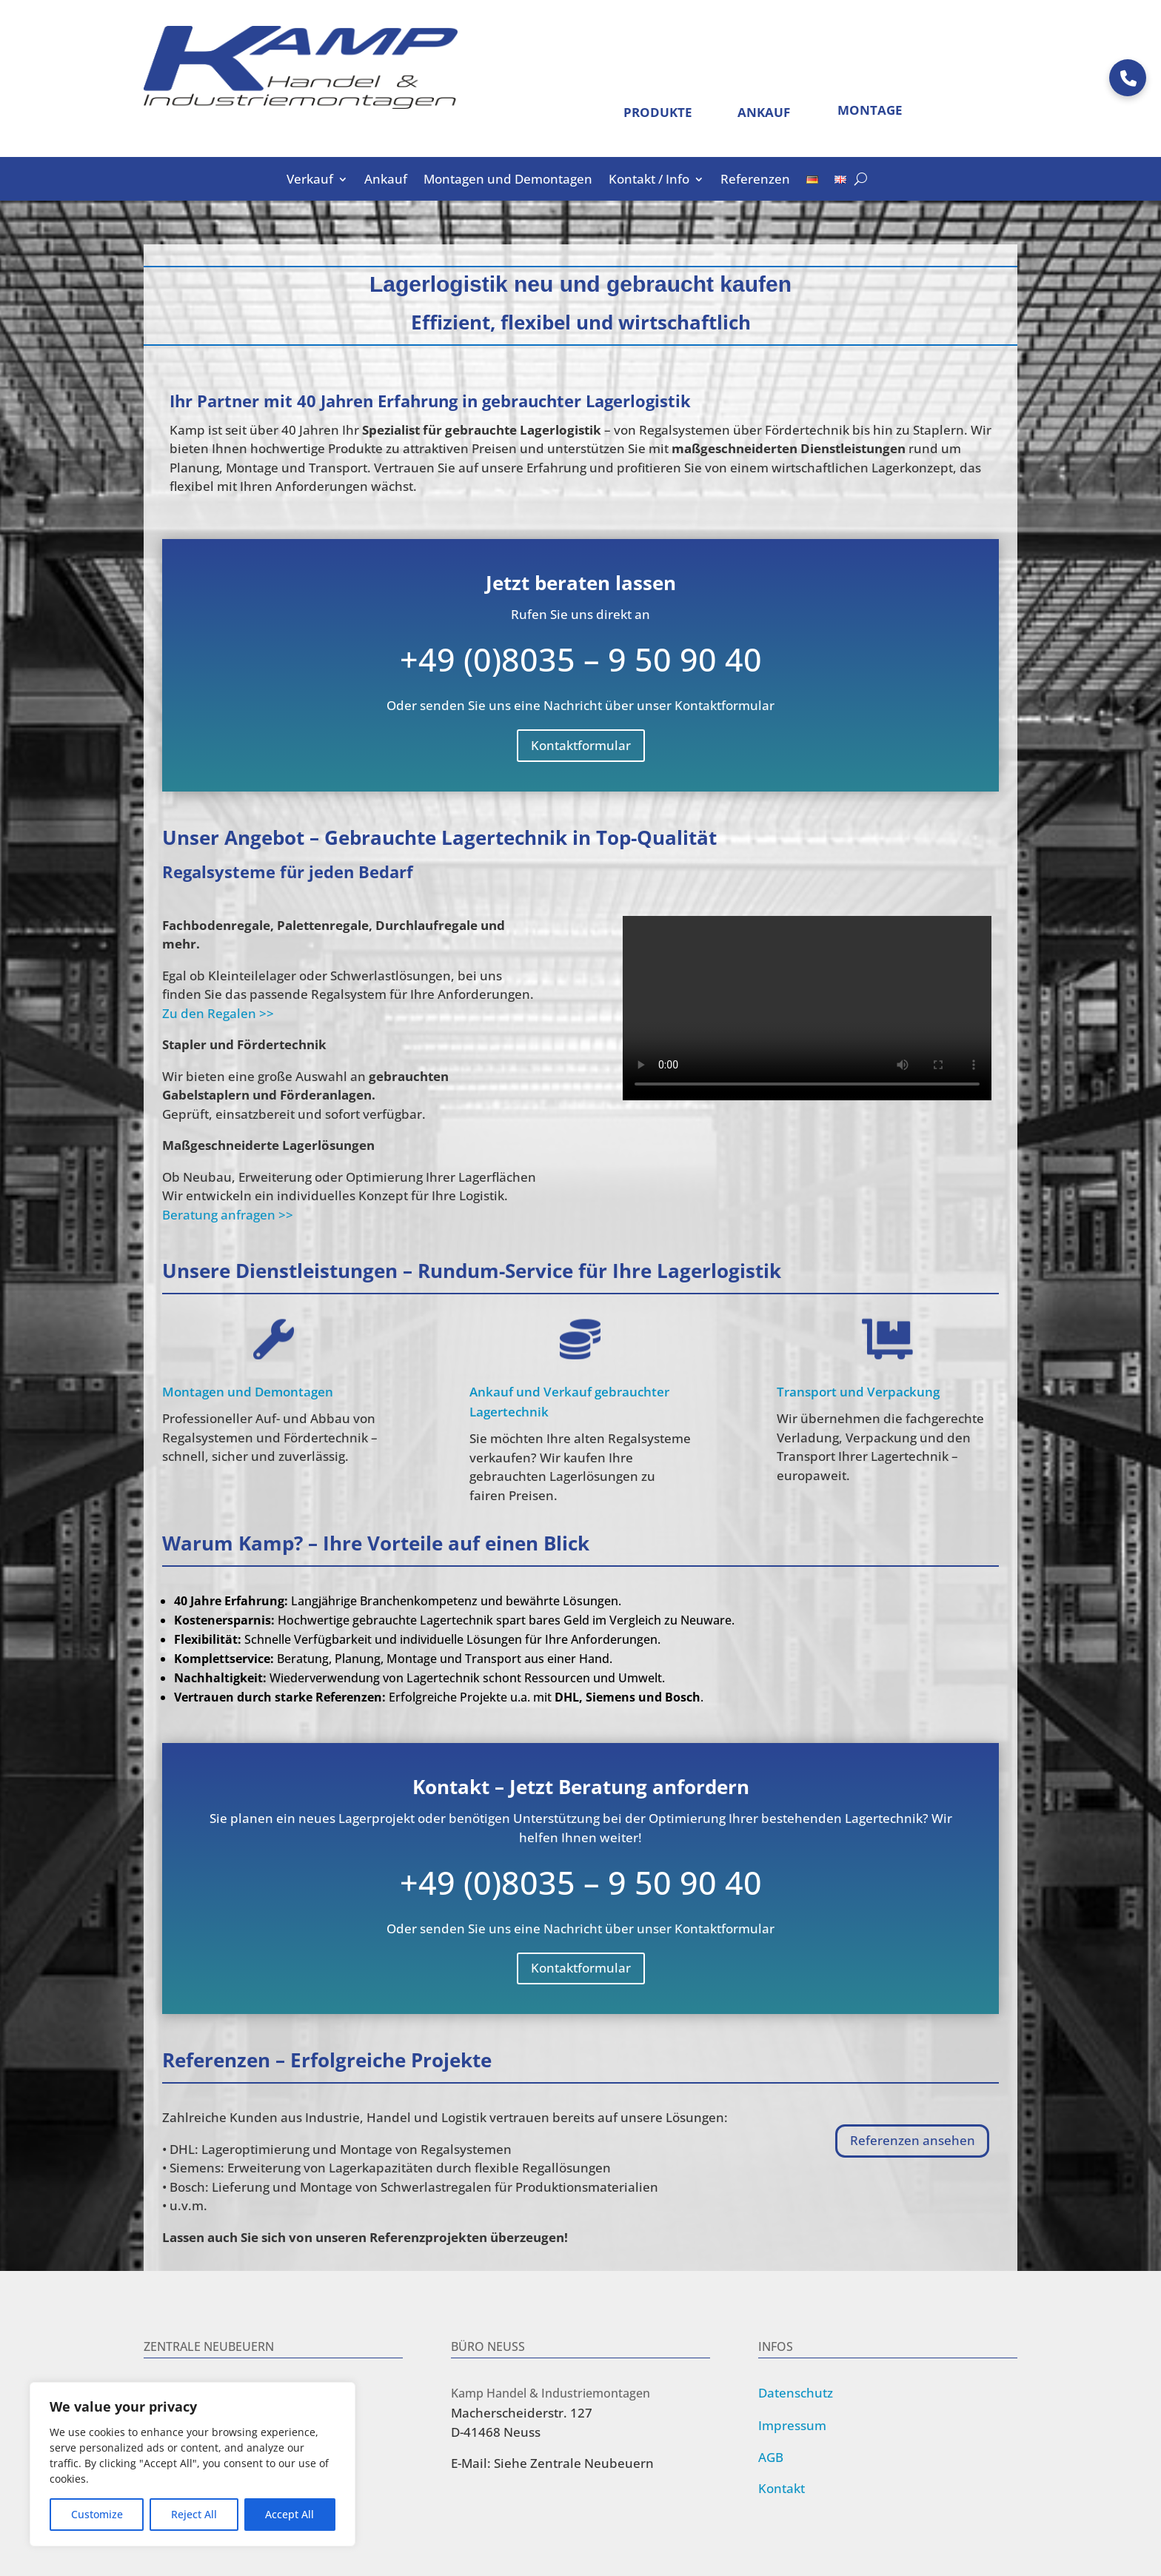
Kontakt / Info (649, 180)
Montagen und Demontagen (508, 180)
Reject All (194, 2514)
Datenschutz (795, 2392)
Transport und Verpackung (858, 1391)
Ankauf (385, 180)
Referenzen (755, 180)
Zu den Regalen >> (218, 1013)
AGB (770, 2457)
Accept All (289, 2514)
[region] (192, 2464)
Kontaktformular (581, 745)
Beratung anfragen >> (227, 1214)
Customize (97, 2514)
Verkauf (310, 180)
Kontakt (781, 2488)
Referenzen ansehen (912, 2140)
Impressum (792, 2425)
